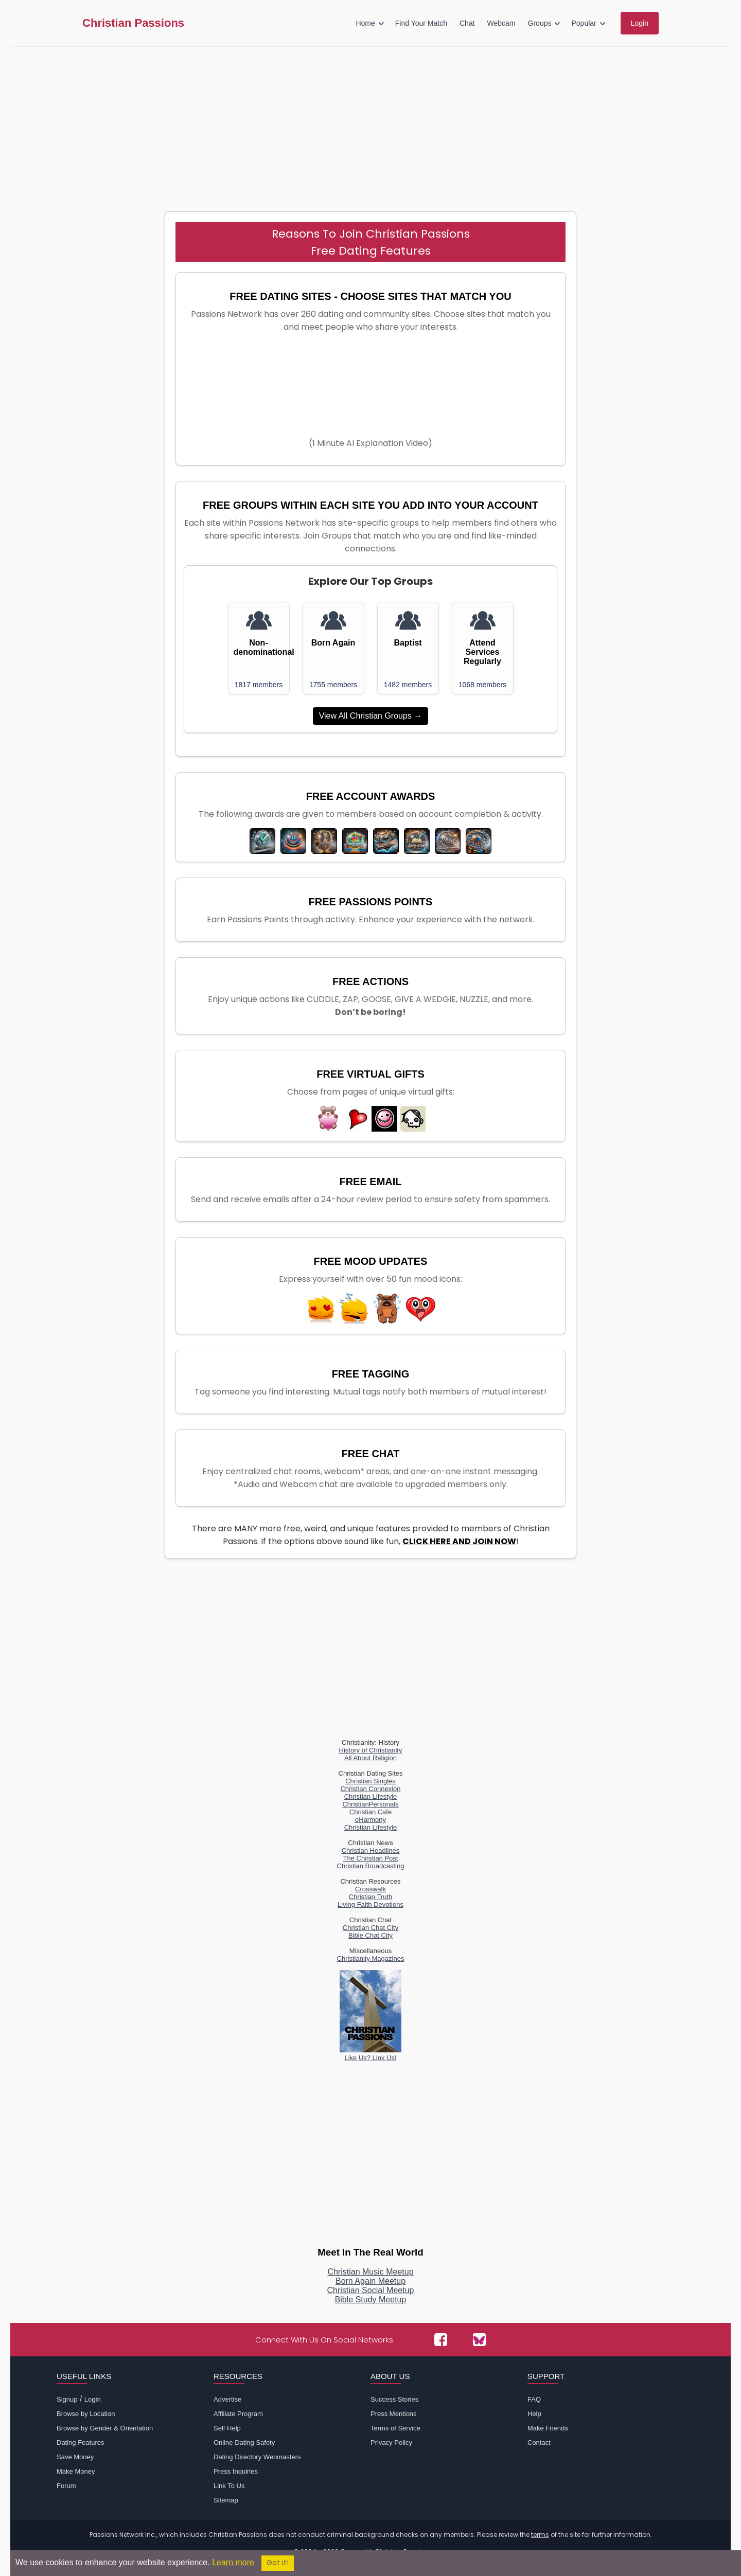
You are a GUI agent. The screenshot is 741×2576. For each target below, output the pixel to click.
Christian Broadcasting (370, 1866)
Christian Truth (371, 1897)
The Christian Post (370, 1858)
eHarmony (370, 1819)
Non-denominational (259, 647)
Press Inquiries (236, 2471)
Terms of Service (395, 2428)
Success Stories (394, 2399)
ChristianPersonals (370, 1804)
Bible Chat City (370, 1935)
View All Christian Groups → (370, 715)
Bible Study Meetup (371, 2299)
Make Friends (547, 2428)
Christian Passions (133, 23)
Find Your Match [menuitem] (421, 23)
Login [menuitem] (639, 23)
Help (534, 2414)
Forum (66, 2486)
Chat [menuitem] (467, 23)
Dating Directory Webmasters (257, 2457)
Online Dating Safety (244, 2442)
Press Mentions (393, 2414)
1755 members (333, 685)
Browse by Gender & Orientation (105, 2428)
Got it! (278, 2563)
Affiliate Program (238, 2414)
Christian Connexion (370, 1789)
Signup (67, 2399)
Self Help (227, 2428)
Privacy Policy (391, 2442)
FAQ (534, 2399)
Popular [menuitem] (583, 23)
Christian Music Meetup (370, 2271)
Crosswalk (370, 1889)
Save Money (75, 2457)
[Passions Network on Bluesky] (479, 2339)
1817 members (259, 685)
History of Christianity (370, 1750)
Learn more (233, 2562)
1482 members (408, 685)
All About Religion (370, 1758)
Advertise (227, 2399)
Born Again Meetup (370, 2281)
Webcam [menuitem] (501, 23)
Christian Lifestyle (370, 1796)
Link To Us (229, 2486)
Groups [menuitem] (540, 23)
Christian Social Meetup (370, 2290)
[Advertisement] (370, 124)
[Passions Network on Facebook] (440, 2339)
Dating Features (80, 2442)
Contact (539, 2442)
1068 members (482, 685)
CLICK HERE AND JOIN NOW (459, 1541)
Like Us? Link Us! (370, 2054)
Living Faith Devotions (370, 1904)
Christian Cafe (370, 1812)
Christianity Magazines (370, 1958)
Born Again (333, 642)
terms (540, 2534)
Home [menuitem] (365, 23)
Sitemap (226, 2500)
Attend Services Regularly (482, 652)
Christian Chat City (370, 1927)
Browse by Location (86, 2414)
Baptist (407, 642)
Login (92, 2399)
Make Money (76, 2471)
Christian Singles (370, 1781)
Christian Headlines (371, 1850)
